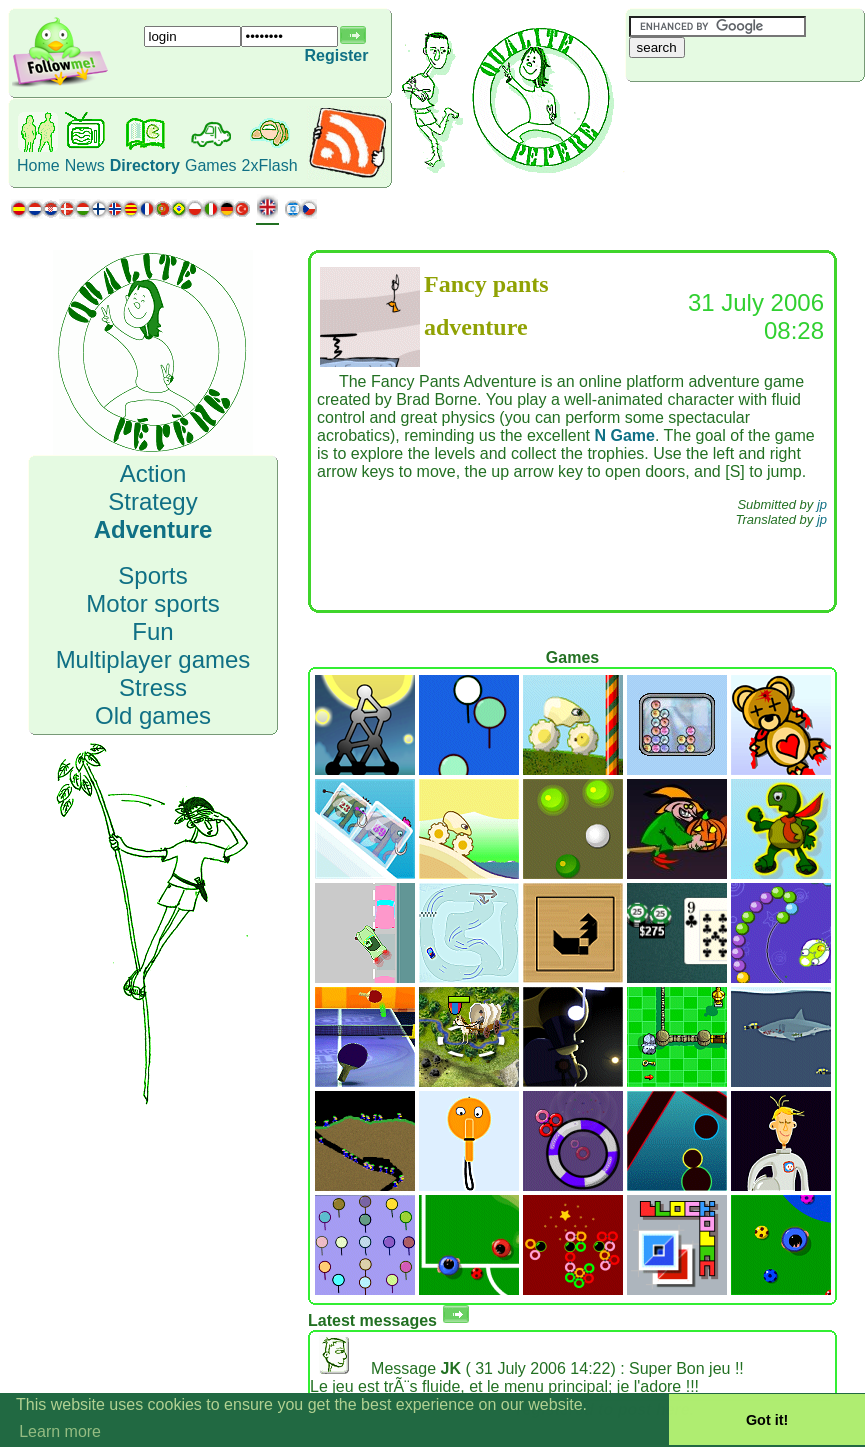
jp (822, 504)
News (85, 165)
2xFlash (270, 165)
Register (336, 55)
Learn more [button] (60, 1431)
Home (38, 165)
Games (211, 165)
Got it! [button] (767, 1420)
